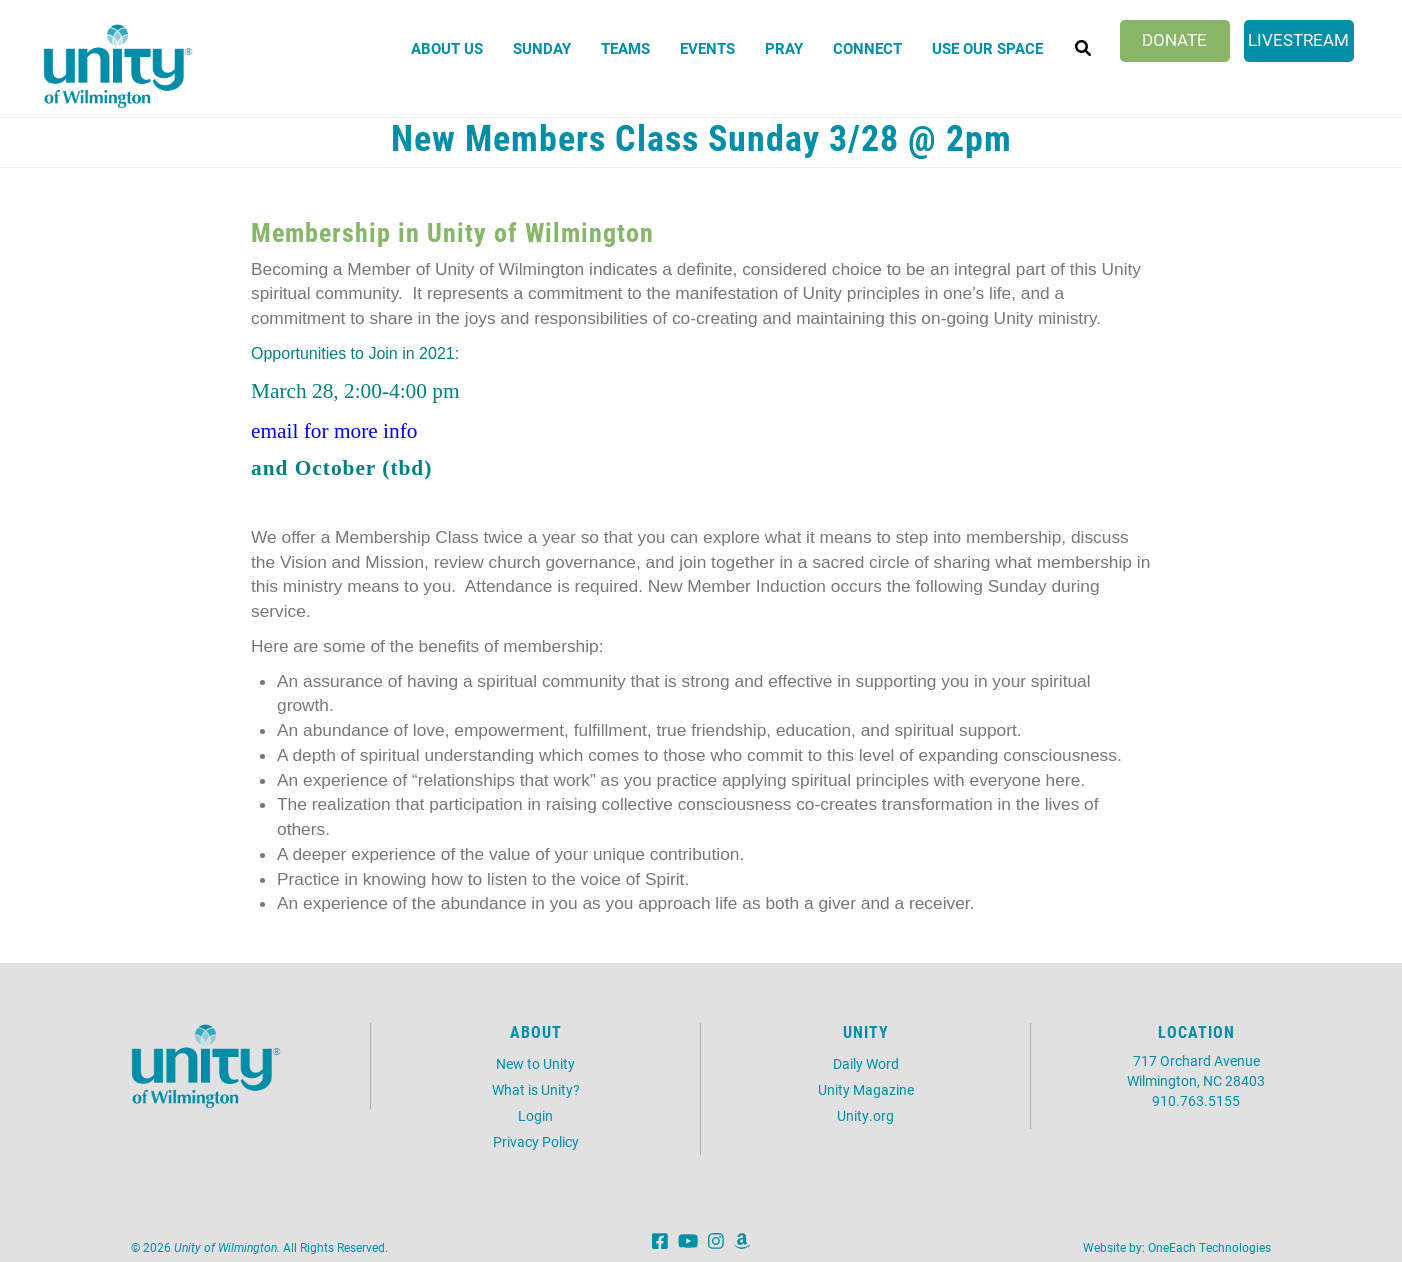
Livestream (1298, 39)
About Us (447, 48)
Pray (784, 48)
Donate (1174, 39)
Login (535, 1115)
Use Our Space (987, 48)
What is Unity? (536, 1089)
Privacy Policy (536, 1141)
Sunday (542, 48)
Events (707, 48)
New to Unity (535, 1063)
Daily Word (866, 1063)
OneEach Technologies (1209, 1247)
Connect (867, 48)
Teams (625, 48)
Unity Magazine (866, 1089)
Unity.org (865, 1115)
